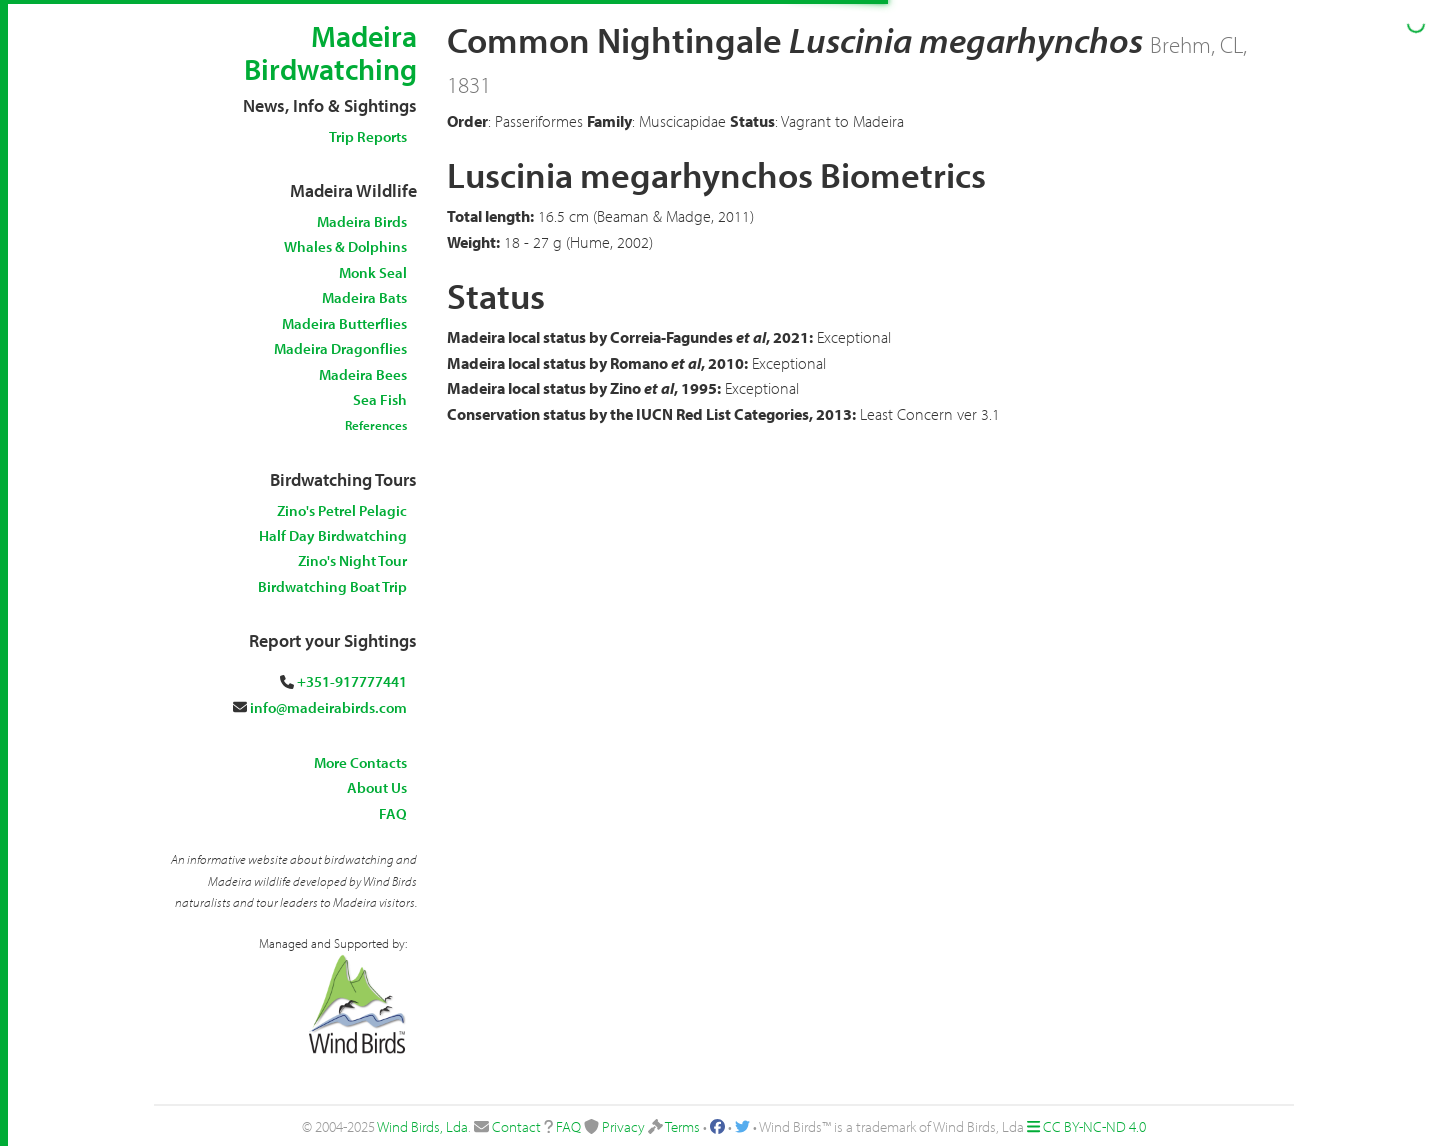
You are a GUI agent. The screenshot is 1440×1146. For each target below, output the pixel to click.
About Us (377, 787)
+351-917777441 (352, 681)
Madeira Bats (364, 297)
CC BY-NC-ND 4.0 (1094, 1126)
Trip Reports (368, 136)
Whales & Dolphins (345, 246)
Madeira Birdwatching (330, 52)
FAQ (393, 813)
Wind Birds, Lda (422, 1126)
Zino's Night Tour (352, 560)
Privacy (623, 1126)
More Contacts (360, 762)
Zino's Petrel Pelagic (342, 510)
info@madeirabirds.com (328, 707)
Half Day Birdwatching (333, 535)
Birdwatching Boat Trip (332, 586)
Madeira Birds (362, 221)
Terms (682, 1126)
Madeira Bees (363, 374)
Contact (516, 1126)
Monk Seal (373, 272)
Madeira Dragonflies (340, 348)
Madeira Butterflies (344, 323)
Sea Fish (380, 399)
